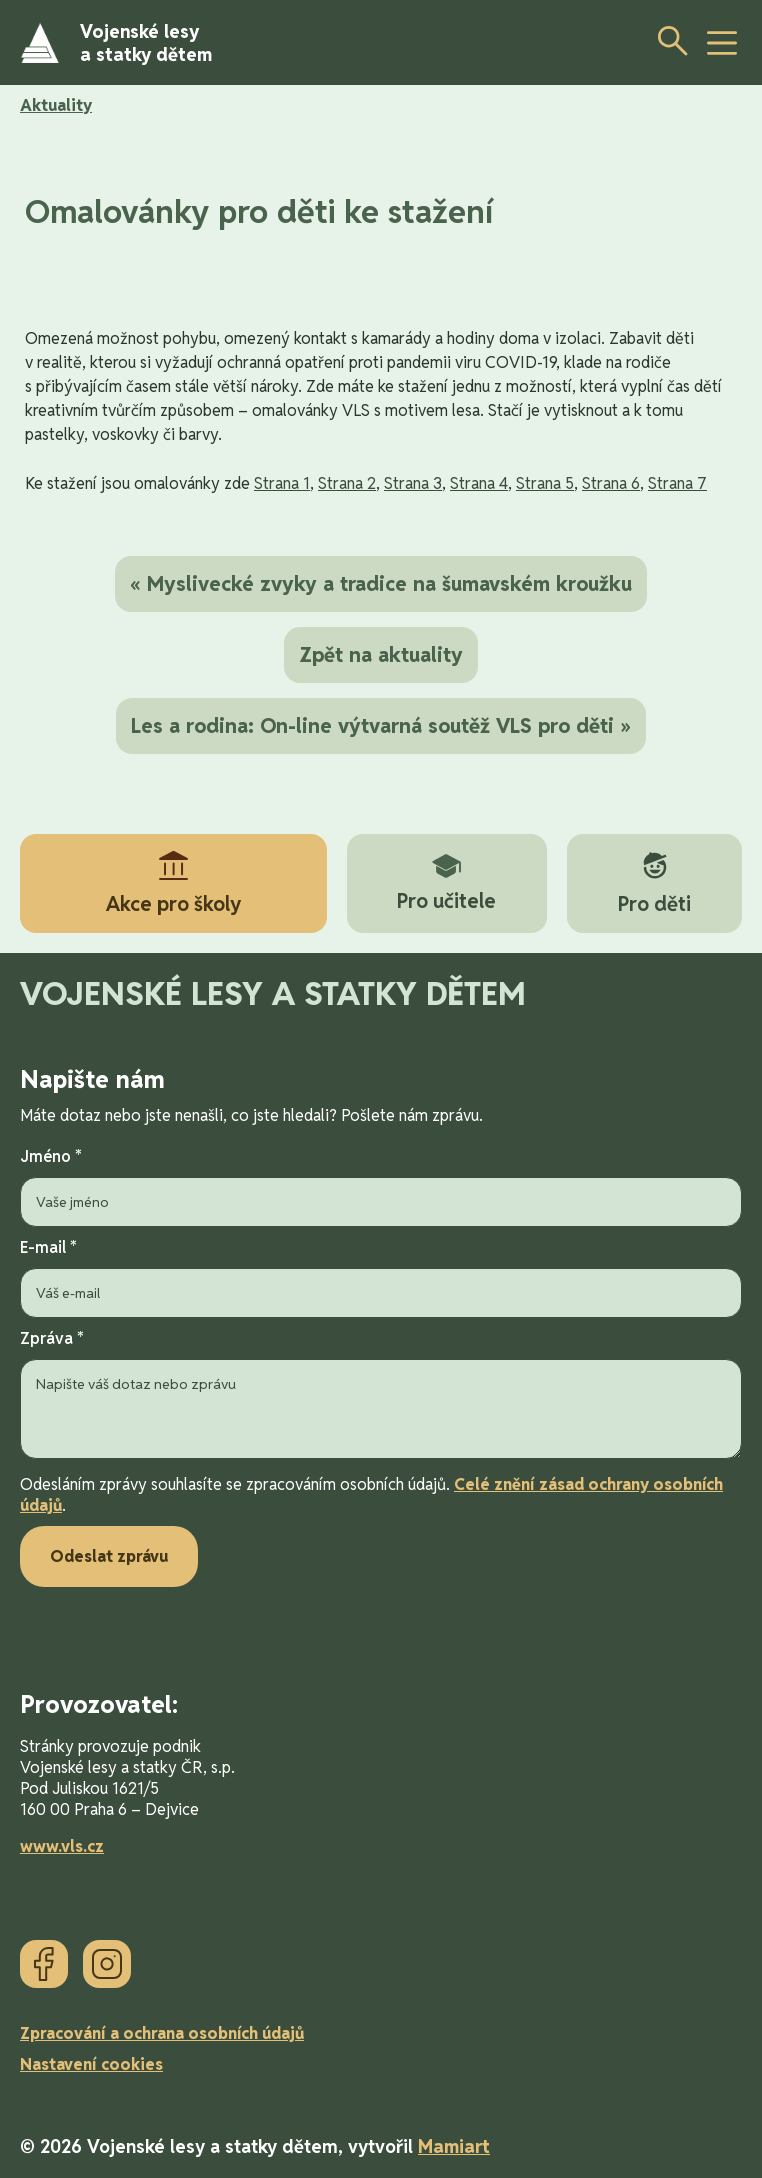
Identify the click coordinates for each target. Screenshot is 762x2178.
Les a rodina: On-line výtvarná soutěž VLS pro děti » (381, 726)
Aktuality (56, 105)
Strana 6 (611, 483)
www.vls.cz (62, 1846)
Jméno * (381, 1186)
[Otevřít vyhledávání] (667, 40)
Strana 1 (282, 483)
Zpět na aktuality (381, 655)
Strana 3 (413, 483)
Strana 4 (479, 483)
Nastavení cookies (91, 2064)
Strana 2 (347, 483)
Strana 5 (545, 483)
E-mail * (381, 1277)
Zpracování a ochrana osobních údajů (162, 2033)
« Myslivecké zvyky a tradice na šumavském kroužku (381, 584)
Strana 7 (677, 483)
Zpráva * (381, 1396)
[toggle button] (722, 43)
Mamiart (454, 2146)
